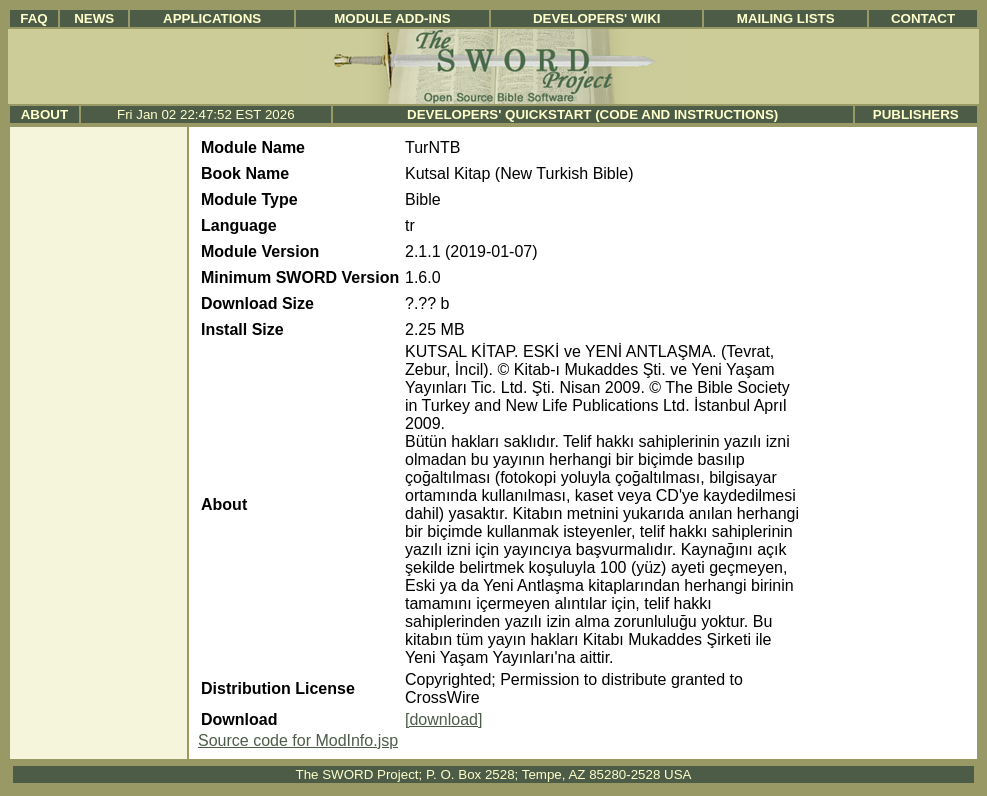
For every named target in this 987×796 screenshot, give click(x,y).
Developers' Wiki (597, 18)
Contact (923, 18)
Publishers (916, 114)
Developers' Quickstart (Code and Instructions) (592, 114)
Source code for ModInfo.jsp (298, 740)
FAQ (33, 18)
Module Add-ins (392, 18)
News (94, 18)
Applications (212, 18)
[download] (443, 719)
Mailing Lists (786, 18)
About (44, 114)
